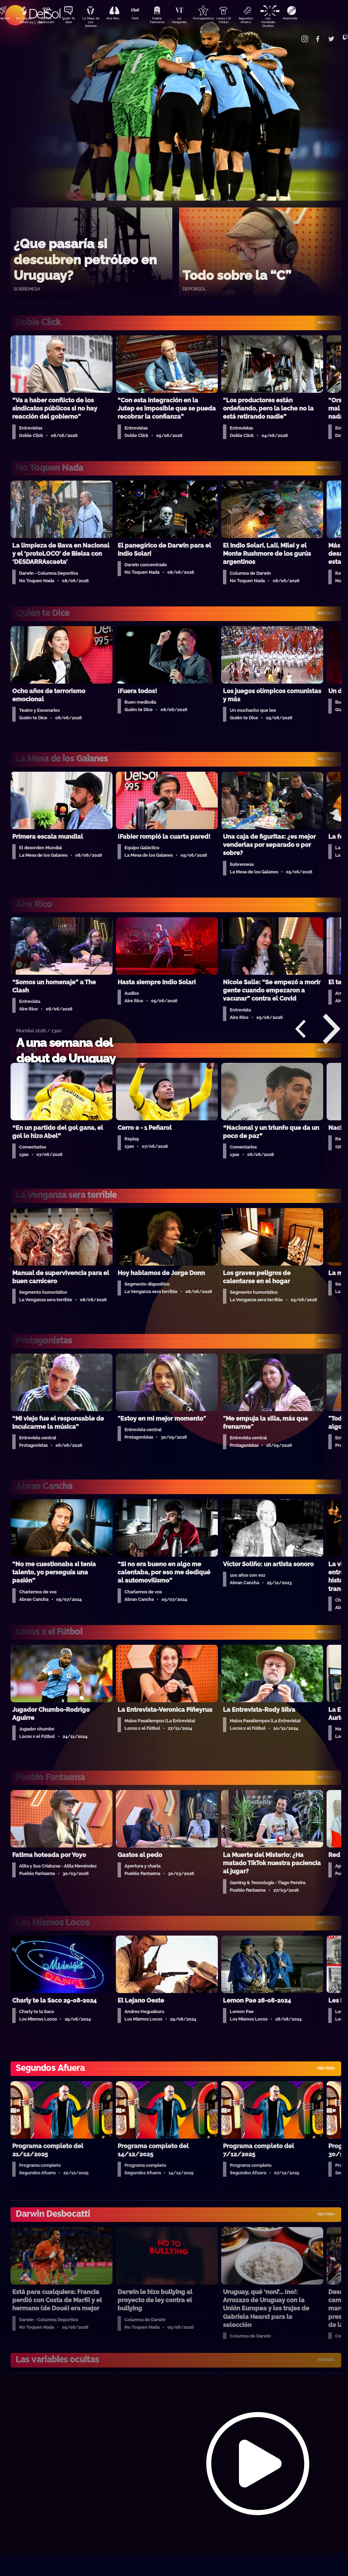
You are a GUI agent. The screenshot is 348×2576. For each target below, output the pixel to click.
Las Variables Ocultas (285, 22)
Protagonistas (213, 19)
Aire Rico (118, 19)
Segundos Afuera (261, 21)
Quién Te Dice (71, 21)
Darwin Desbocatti (47, 21)
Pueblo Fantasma (166, 21)
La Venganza (190, 21)
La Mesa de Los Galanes (95, 22)
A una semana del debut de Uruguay (65, 1050)
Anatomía (309, 19)
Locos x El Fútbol (238, 21)
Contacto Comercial (296, 35)
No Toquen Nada (23, 21)
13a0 (142, 19)
